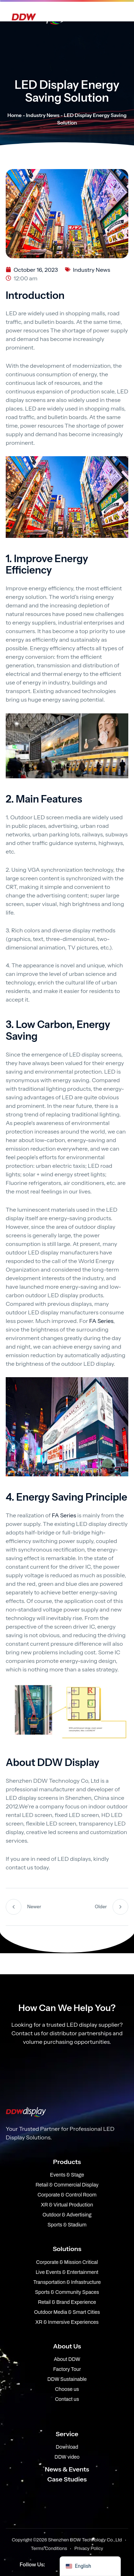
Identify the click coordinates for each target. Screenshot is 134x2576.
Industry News (43, 115)
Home (15, 115)
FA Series (101, 1320)
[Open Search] (116, 16)
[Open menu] (98, 16)
